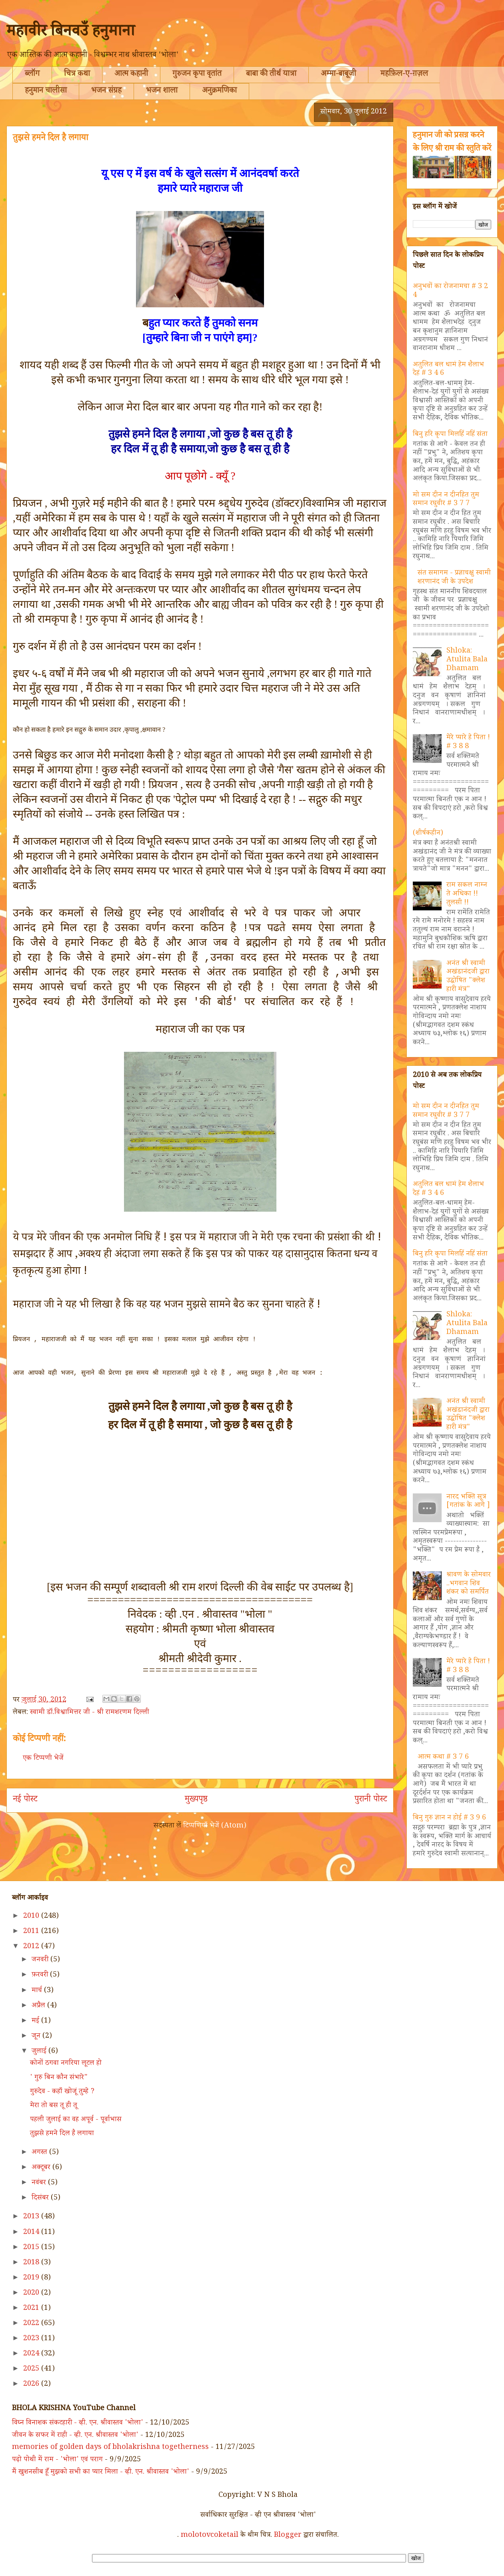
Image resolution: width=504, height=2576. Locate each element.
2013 (32, 2217)
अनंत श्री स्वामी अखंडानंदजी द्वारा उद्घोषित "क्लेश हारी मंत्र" (468, 976)
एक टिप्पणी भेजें (43, 1758)
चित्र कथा (77, 74)
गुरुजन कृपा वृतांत (197, 74)
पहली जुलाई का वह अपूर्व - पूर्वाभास (76, 2120)
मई (36, 2021)
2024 (32, 2354)
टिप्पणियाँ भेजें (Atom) (214, 1826)
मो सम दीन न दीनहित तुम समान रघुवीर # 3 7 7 (446, 500)
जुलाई (40, 2051)
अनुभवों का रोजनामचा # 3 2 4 (450, 291)
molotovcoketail (209, 2535)
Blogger (288, 2535)
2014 (32, 2232)
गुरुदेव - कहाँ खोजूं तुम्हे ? (62, 2092)
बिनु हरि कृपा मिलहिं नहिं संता (450, 434)
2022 (32, 2323)
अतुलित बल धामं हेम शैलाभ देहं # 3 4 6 (448, 370)
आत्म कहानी (131, 74)
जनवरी (41, 1960)
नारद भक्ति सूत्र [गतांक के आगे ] (468, 1502)
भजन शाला (162, 91)
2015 (32, 2248)
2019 (32, 2278)
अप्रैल (39, 2006)
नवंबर (40, 2183)
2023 (32, 2339)
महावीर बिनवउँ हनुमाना (70, 33)
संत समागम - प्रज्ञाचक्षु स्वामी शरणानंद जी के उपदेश (454, 578)
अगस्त (40, 2152)
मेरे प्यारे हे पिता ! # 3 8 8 (468, 742)
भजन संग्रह (106, 91)
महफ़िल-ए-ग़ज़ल (404, 74)
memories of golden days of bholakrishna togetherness (110, 2447)
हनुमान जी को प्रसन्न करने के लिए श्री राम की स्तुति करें (452, 142)
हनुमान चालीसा (46, 91)
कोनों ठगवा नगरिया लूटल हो (66, 2063)
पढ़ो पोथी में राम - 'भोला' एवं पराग (57, 2460)
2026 (32, 2384)
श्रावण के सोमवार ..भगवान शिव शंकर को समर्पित (468, 1584)
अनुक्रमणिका (219, 91)
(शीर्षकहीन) (428, 833)
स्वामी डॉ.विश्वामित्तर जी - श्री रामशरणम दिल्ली (89, 1712)
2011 (32, 1931)
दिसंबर (41, 2198)
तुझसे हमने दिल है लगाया (62, 2134)
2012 (32, 1947)
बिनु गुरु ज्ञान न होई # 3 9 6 (449, 1818)
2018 (32, 2263)
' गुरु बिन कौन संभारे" (59, 2078)
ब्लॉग (32, 74)
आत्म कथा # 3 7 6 (443, 1757)
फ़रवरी (41, 1975)
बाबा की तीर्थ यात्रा (271, 74)
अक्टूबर (42, 2168)
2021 (32, 2308)
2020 (32, 2293)
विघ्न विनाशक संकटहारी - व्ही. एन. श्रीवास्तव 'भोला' (77, 2423)
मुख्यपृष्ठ (196, 1800)
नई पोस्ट (25, 1800)
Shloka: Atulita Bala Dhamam (467, 660)
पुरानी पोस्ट (370, 1800)
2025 (32, 2369)
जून (37, 2036)
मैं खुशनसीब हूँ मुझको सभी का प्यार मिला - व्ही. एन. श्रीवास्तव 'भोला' (100, 2472)
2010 (32, 1916)
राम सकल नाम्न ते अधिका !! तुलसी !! (466, 894)
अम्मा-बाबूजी (338, 74)
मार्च (38, 1991)
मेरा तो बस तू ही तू (53, 2106)
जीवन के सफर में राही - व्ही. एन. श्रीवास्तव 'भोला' (75, 2435)
